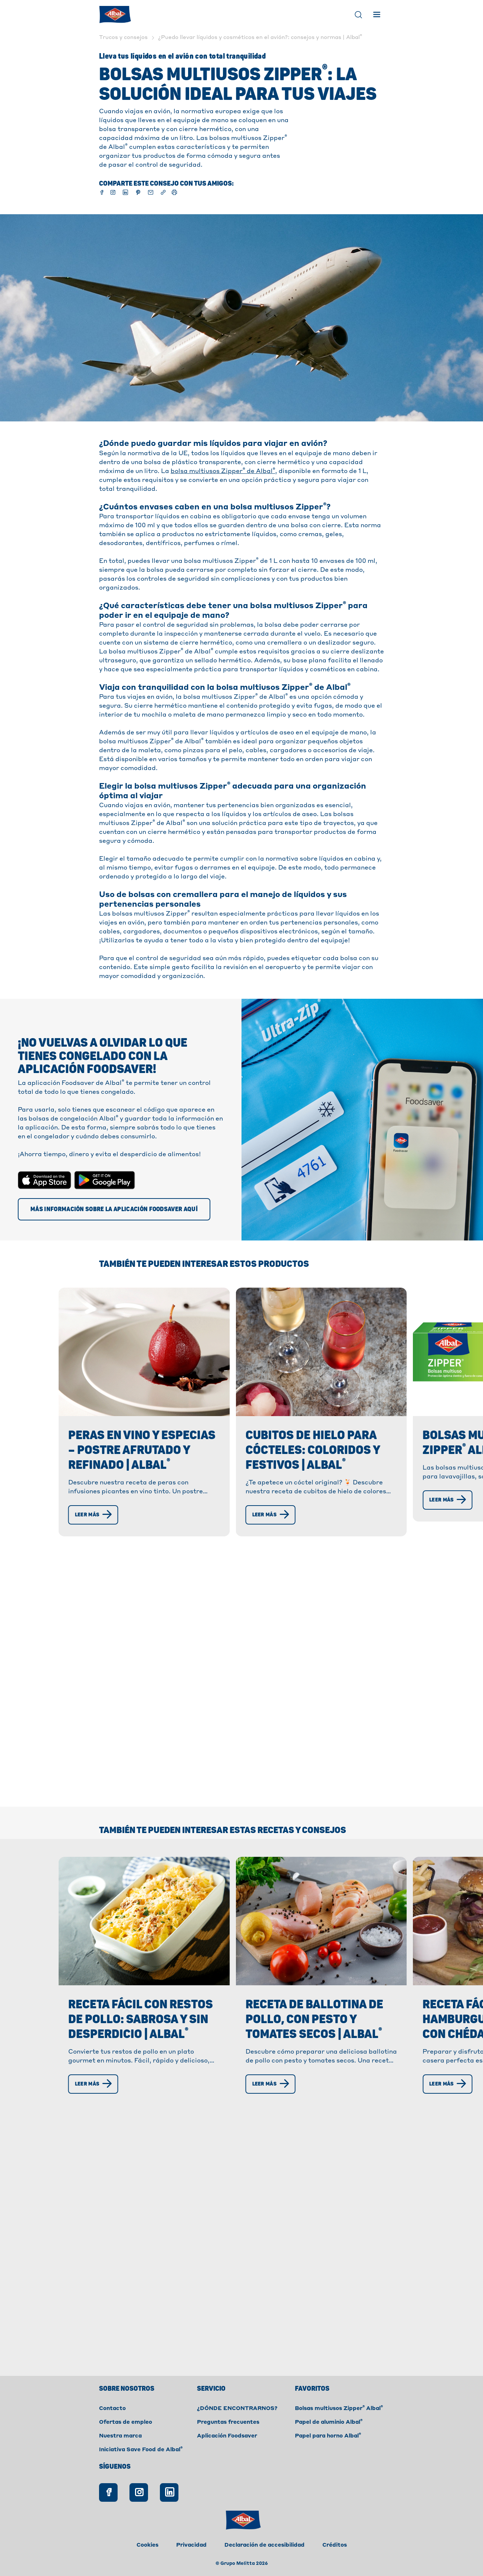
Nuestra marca (120, 2436)
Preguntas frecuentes (228, 2422)
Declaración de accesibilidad (264, 2545)
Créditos (334, 2545)
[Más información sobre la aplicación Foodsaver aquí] (114, 1209)
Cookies (147, 2545)
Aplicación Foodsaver (227, 2436)
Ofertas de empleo (125, 2422)
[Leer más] (95, 1515)
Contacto (112, 2408)
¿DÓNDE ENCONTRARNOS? (237, 2408)
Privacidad (191, 2545)
